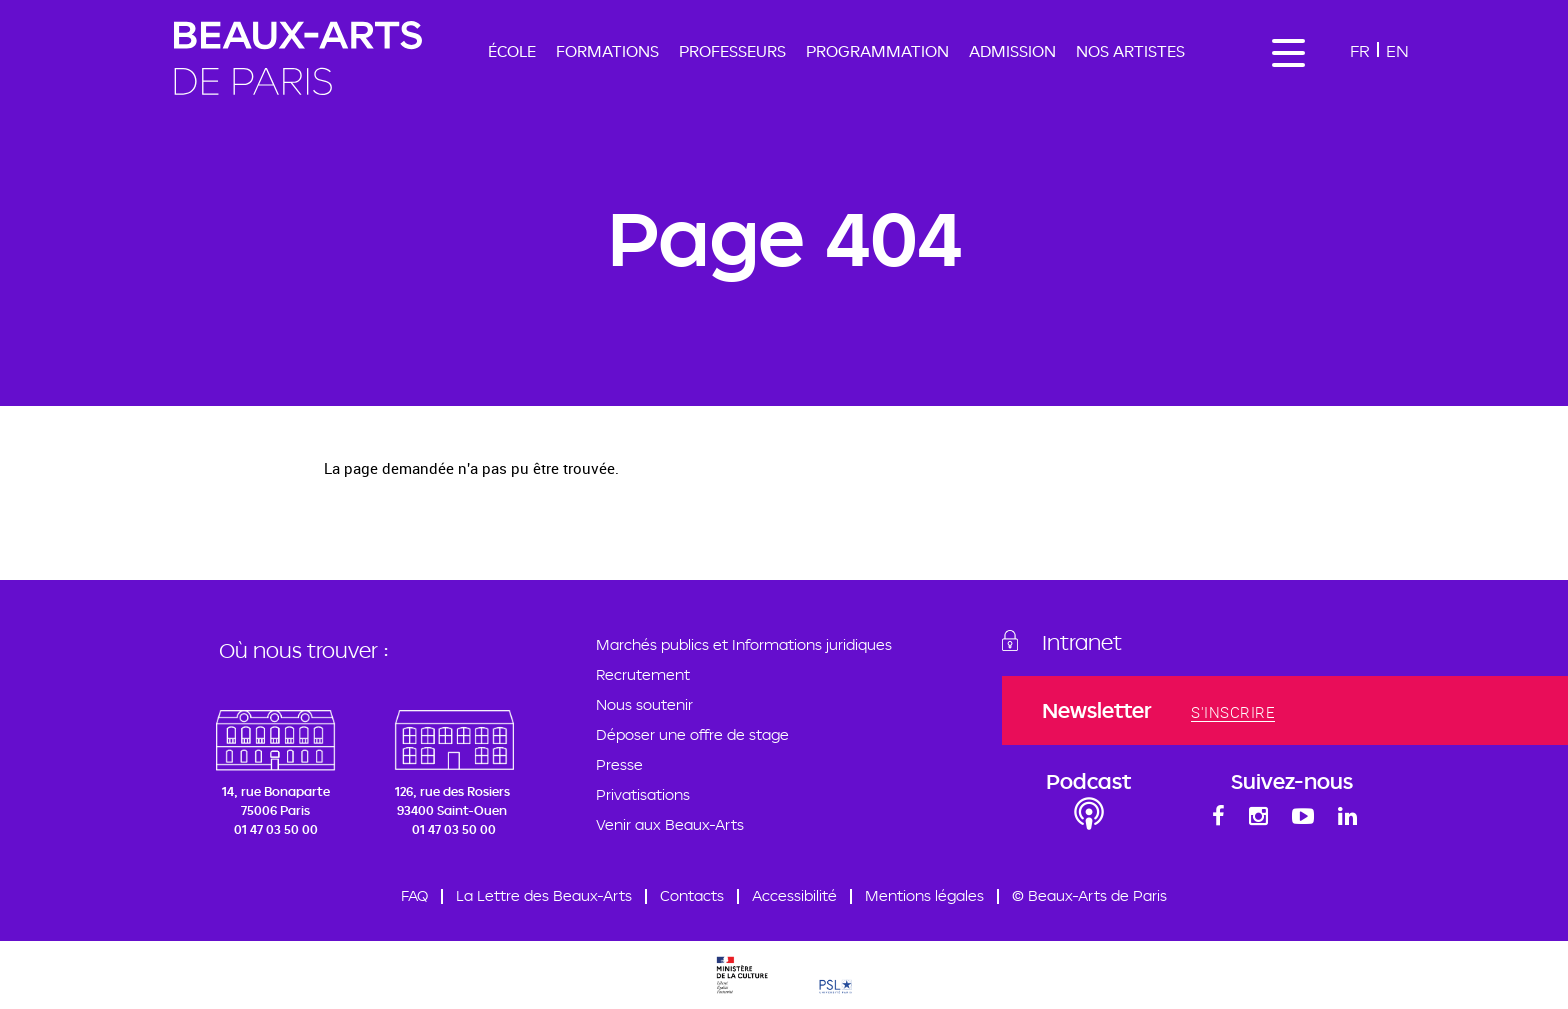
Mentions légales (924, 895)
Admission (1012, 51)
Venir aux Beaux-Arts (670, 824)
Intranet (1082, 642)
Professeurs (732, 51)
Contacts (692, 895)
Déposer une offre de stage (692, 734)
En (1397, 50)
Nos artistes (1130, 51)
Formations (607, 51)
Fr (1360, 50)
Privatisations (643, 794)
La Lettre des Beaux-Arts (544, 895)
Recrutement (643, 674)
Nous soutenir (644, 704)
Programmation (877, 51)
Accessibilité (794, 895)
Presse (619, 764)
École (512, 51)
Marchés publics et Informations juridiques (744, 644)
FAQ (414, 895)
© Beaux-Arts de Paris (1089, 895)
